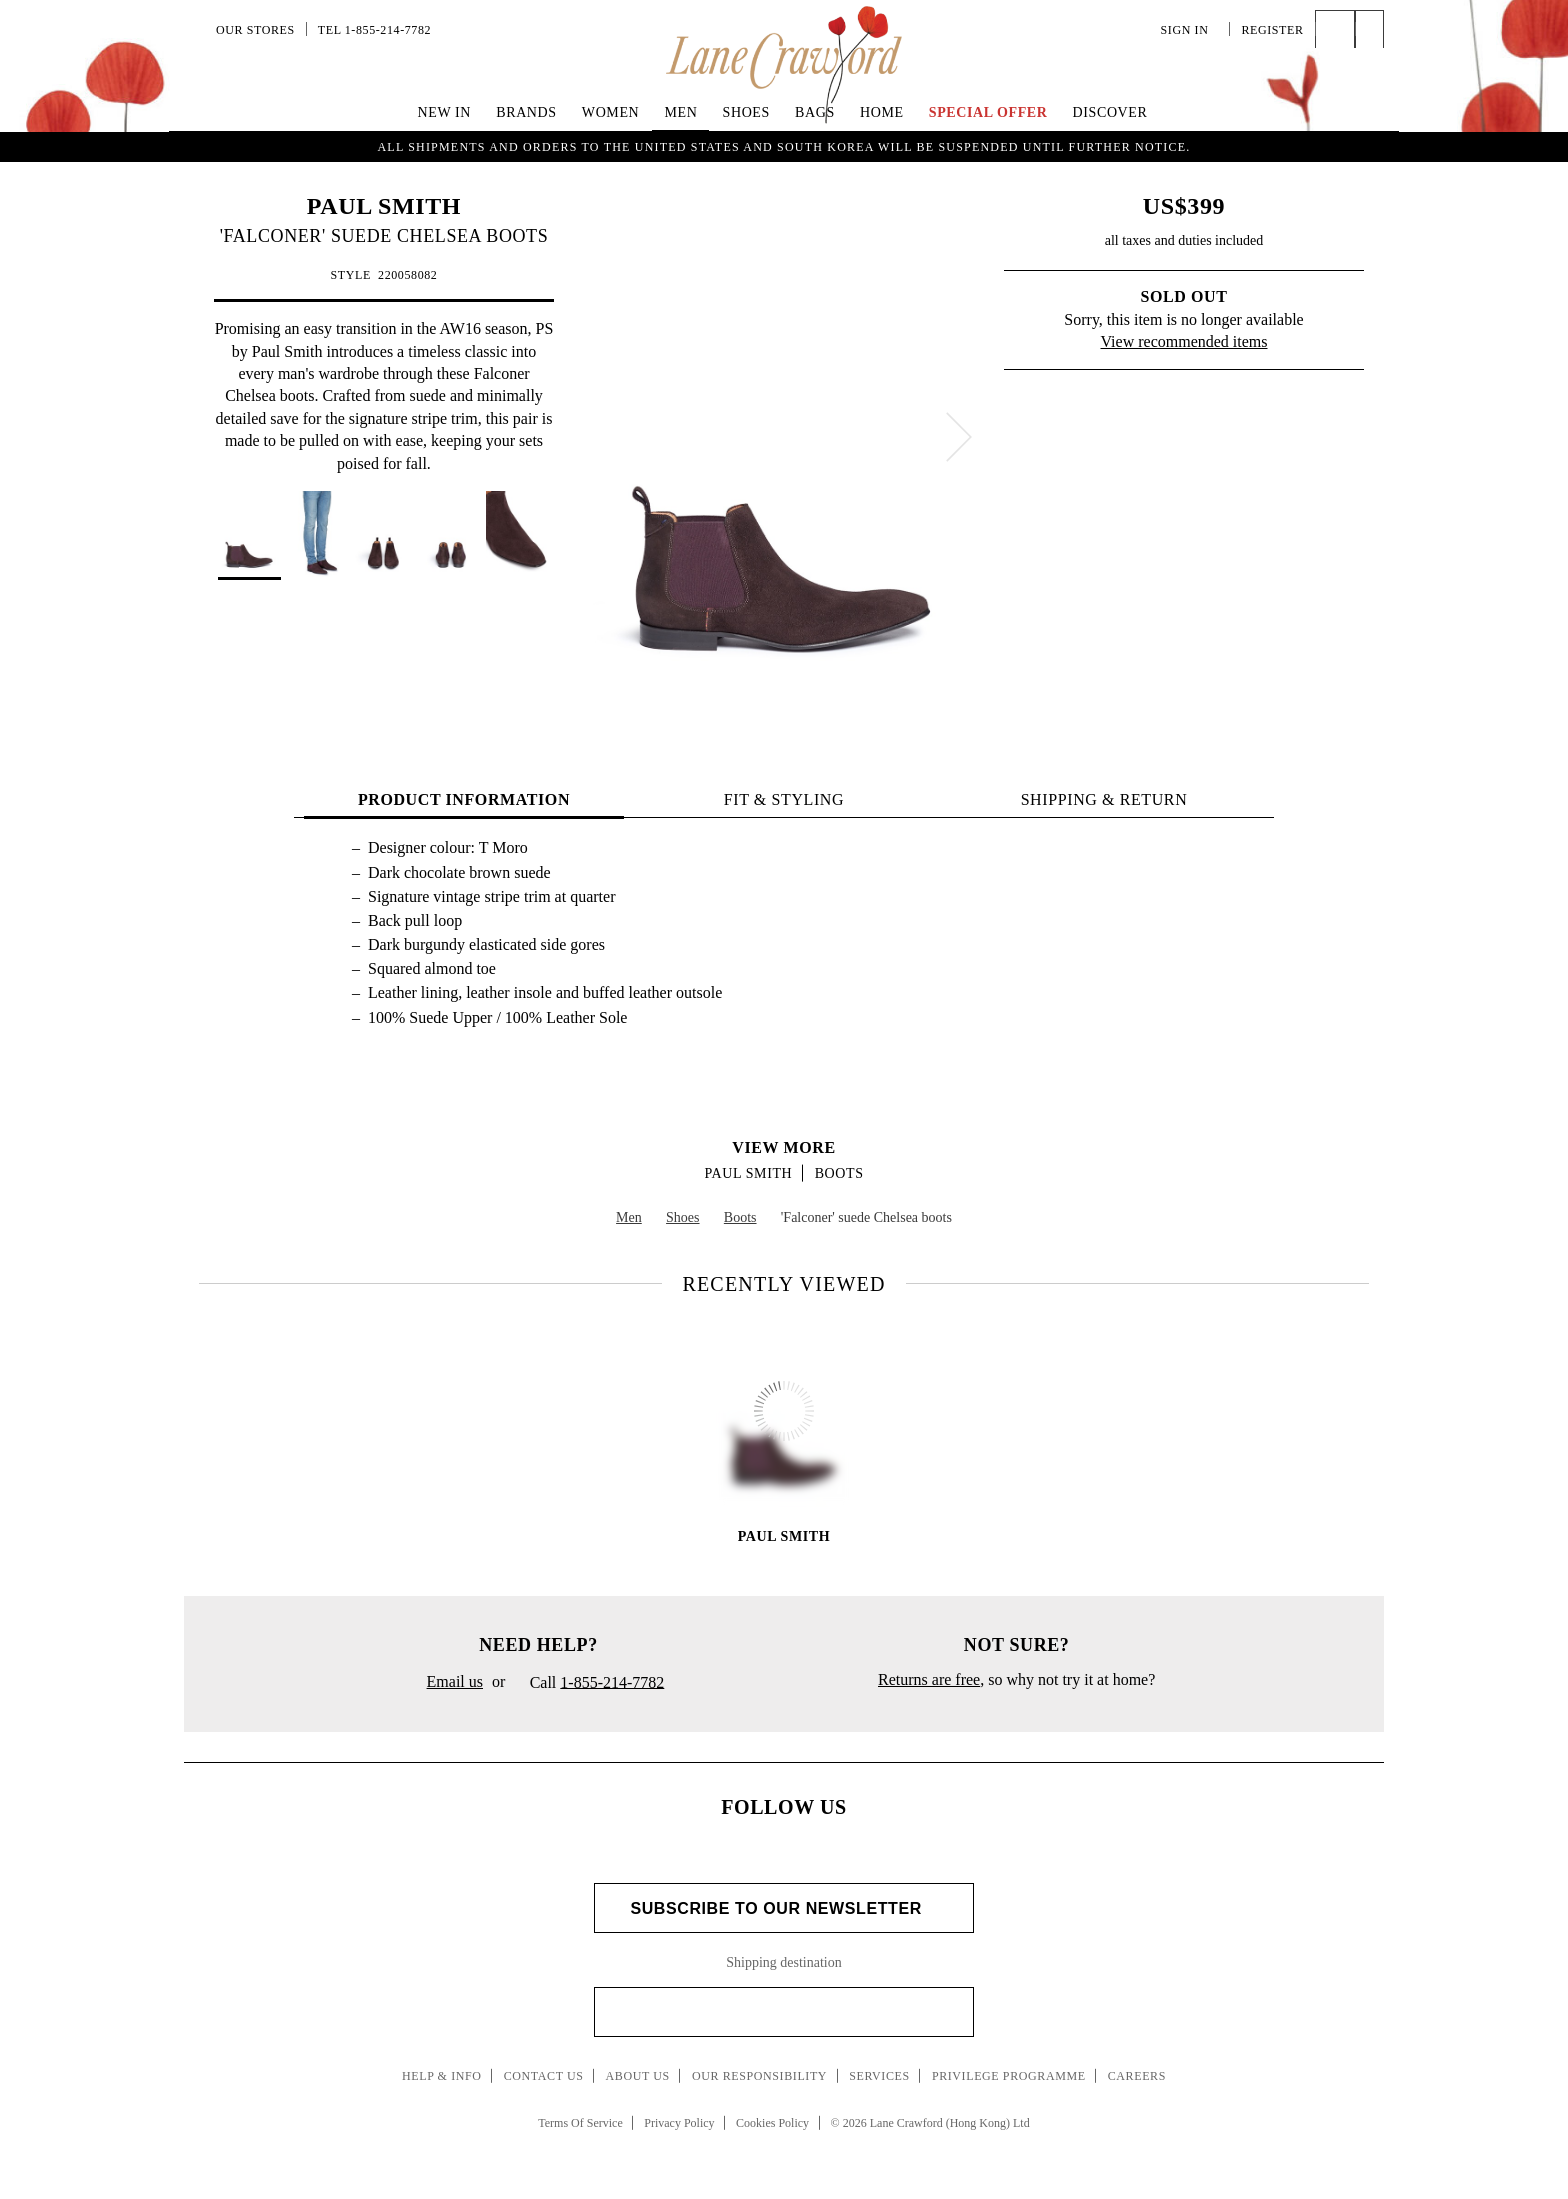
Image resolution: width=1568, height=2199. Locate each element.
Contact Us (544, 2076)
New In (445, 112)
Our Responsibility (759, 2076)
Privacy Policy (679, 2123)
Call (589, 1684)
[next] (959, 437)
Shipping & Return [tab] (1104, 799)
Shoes (746, 112)
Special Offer (988, 112)
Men (680, 112)
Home (882, 112)
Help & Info (442, 2076)
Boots (839, 1173)
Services (879, 2076)
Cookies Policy (772, 2123)
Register (1272, 30)
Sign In (1190, 30)
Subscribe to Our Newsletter (783, 1908)
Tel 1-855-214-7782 (374, 30)
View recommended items (1184, 341)
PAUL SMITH (384, 206)
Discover (1110, 112)
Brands (526, 112)
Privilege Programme (1009, 2076)
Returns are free (929, 1679)
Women (610, 112)
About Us (638, 2076)
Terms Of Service (580, 2123)
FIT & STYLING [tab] (784, 799)
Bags (815, 112)
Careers (1137, 2076)
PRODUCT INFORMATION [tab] (464, 799)
